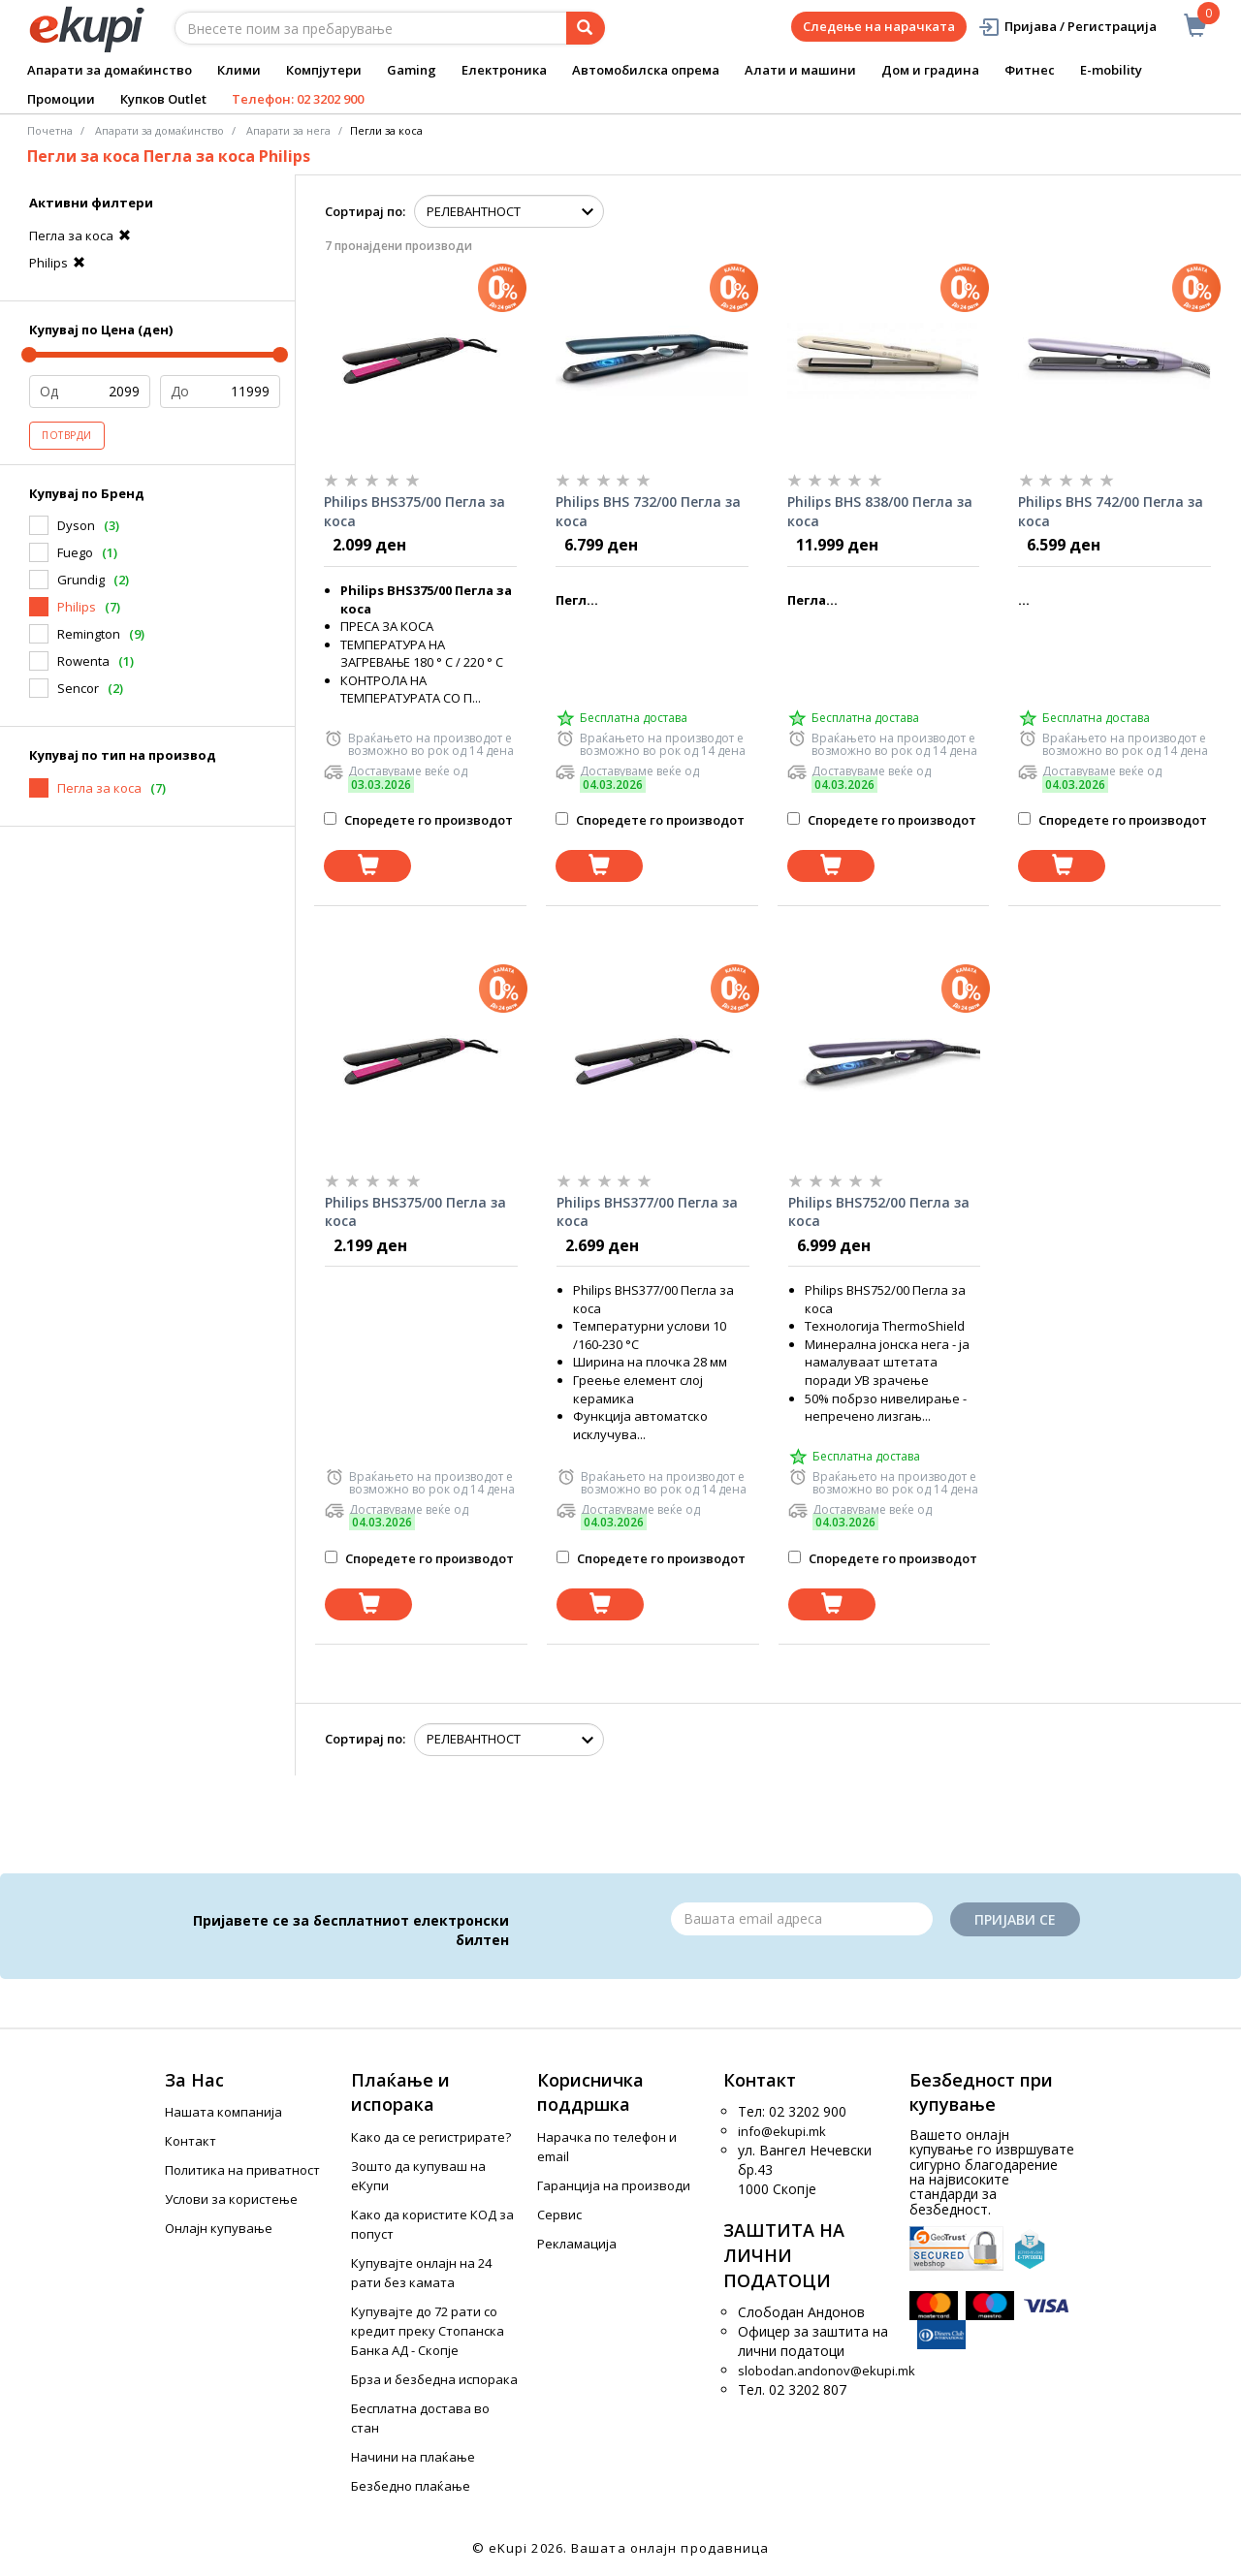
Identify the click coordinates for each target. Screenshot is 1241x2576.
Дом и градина (930, 70)
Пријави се (1015, 1919)
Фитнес (1029, 70)
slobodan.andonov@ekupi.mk (826, 2370)
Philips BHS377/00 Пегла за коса (647, 1212)
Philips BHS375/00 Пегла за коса (414, 511)
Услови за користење (231, 2199)
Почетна (50, 130)
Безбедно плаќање (410, 2486)
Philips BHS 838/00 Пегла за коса (879, 511)
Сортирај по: (365, 211)
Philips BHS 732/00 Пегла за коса (648, 511)
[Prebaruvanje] (585, 28)
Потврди (67, 435)
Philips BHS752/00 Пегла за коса (879, 1212)
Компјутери (324, 70)
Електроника (504, 70)
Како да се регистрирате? (431, 2137)
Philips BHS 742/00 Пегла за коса (1110, 511)
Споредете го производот (418, 820)
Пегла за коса (82, 235)
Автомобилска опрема (645, 70)
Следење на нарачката (879, 26)
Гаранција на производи (613, 2185)
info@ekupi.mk (782, 2131)
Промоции (61, 99)
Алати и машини (800, 70)
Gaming (411, 70)
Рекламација (577, 2243)
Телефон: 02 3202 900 (298, 99)
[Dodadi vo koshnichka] (367, 866)
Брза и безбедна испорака (434, 2379)
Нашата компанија (223, 2111)
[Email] (802, 1918)
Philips (59, 262)
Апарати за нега (288, 130)
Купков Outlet (163, 99)
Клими (239, 70)
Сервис (559, 2214)
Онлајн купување (218, 2228)
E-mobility (1111, 70)
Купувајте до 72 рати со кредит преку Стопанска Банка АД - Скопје (427, 2331)
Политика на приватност (242, 2170)
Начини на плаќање (413, 2457)
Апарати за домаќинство (109, 70)
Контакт (190, 2141)
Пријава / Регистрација (1067, 26)
